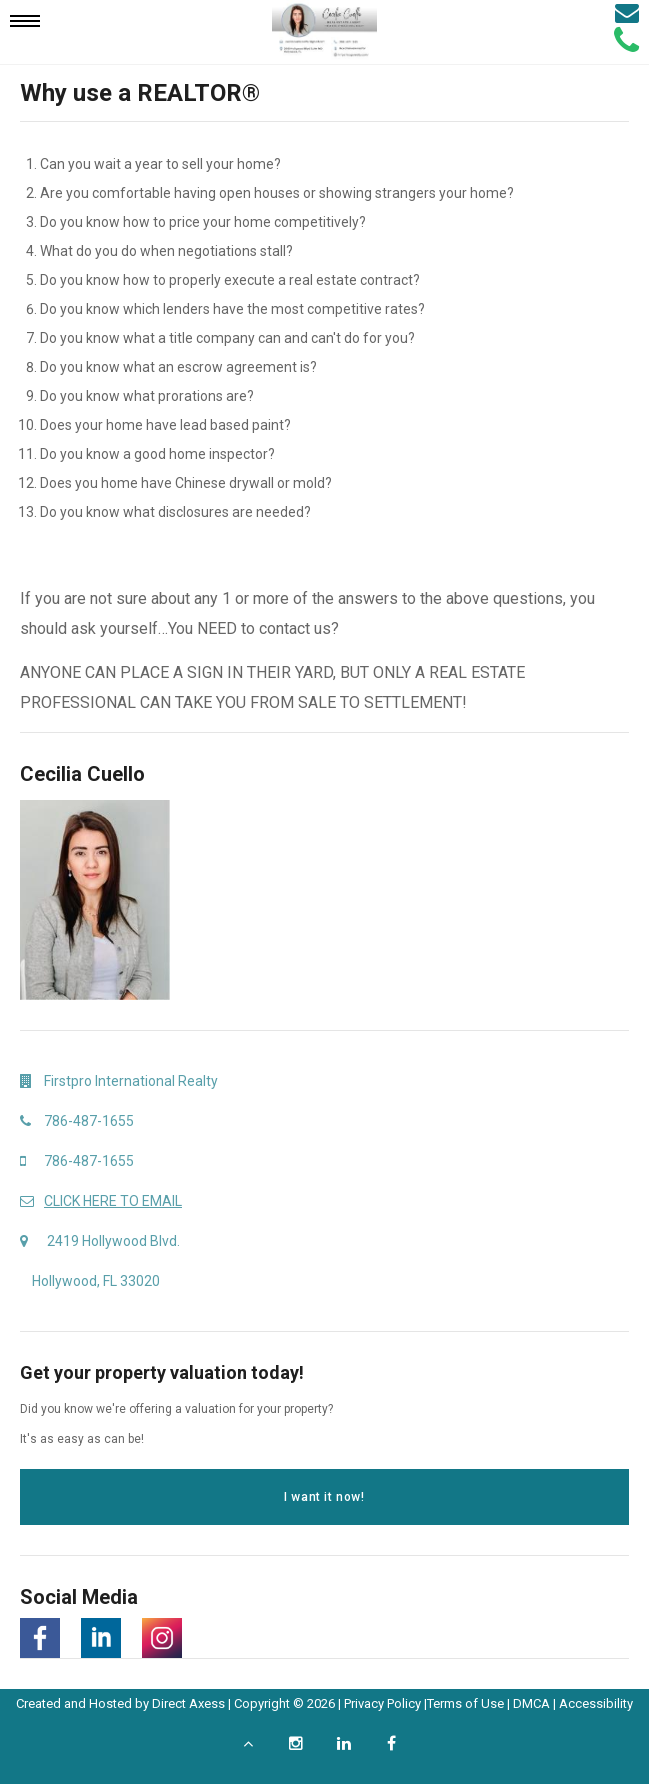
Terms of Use (465, 1703)
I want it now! (324, 1497)
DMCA (531, 1703)
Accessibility (596, 1703)
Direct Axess (188, 1703)
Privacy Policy (382, 1703)
